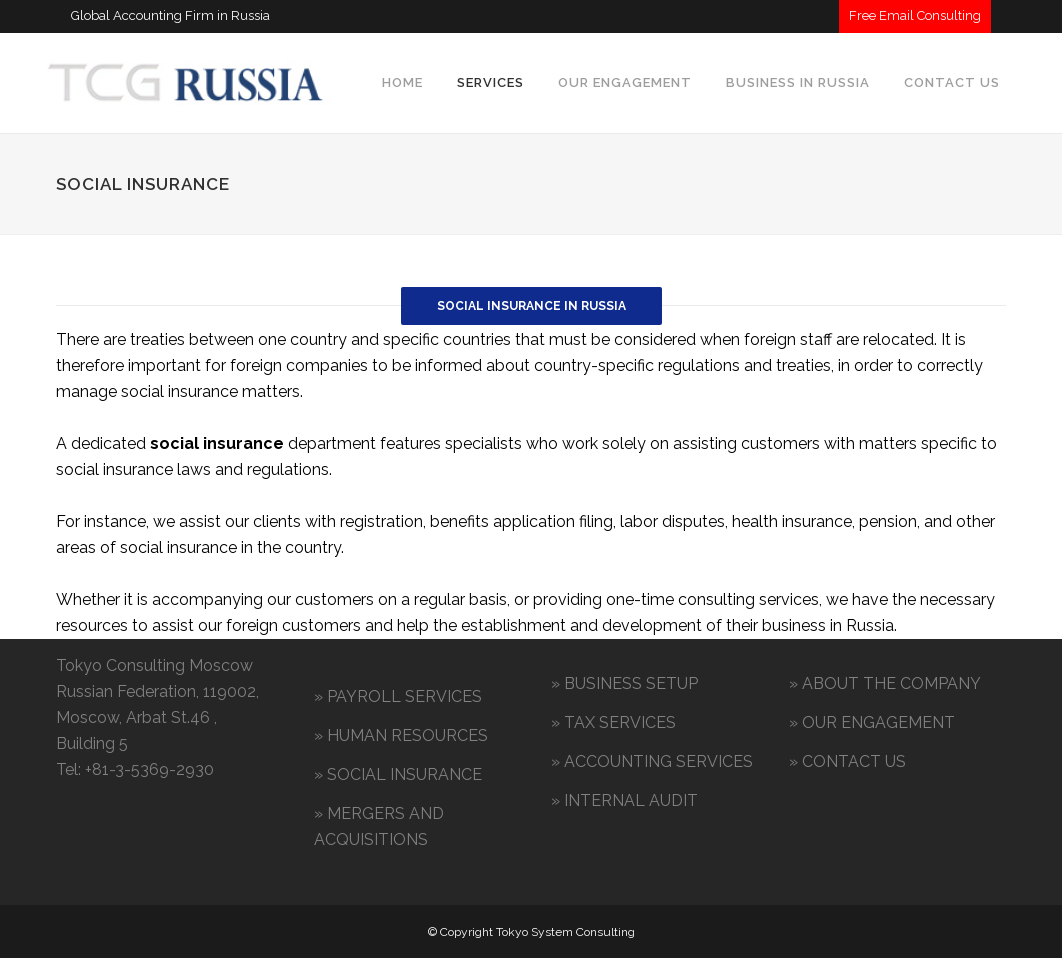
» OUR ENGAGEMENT (872, 722)
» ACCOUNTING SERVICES (652, 761)
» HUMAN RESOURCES (401, 735)
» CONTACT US (847, 761)
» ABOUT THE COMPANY (885, 683)
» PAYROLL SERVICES (398, 696)
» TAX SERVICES (613, 722)
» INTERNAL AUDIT (624, 800)
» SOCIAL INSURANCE (398, 774)
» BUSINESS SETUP (624, 683)
